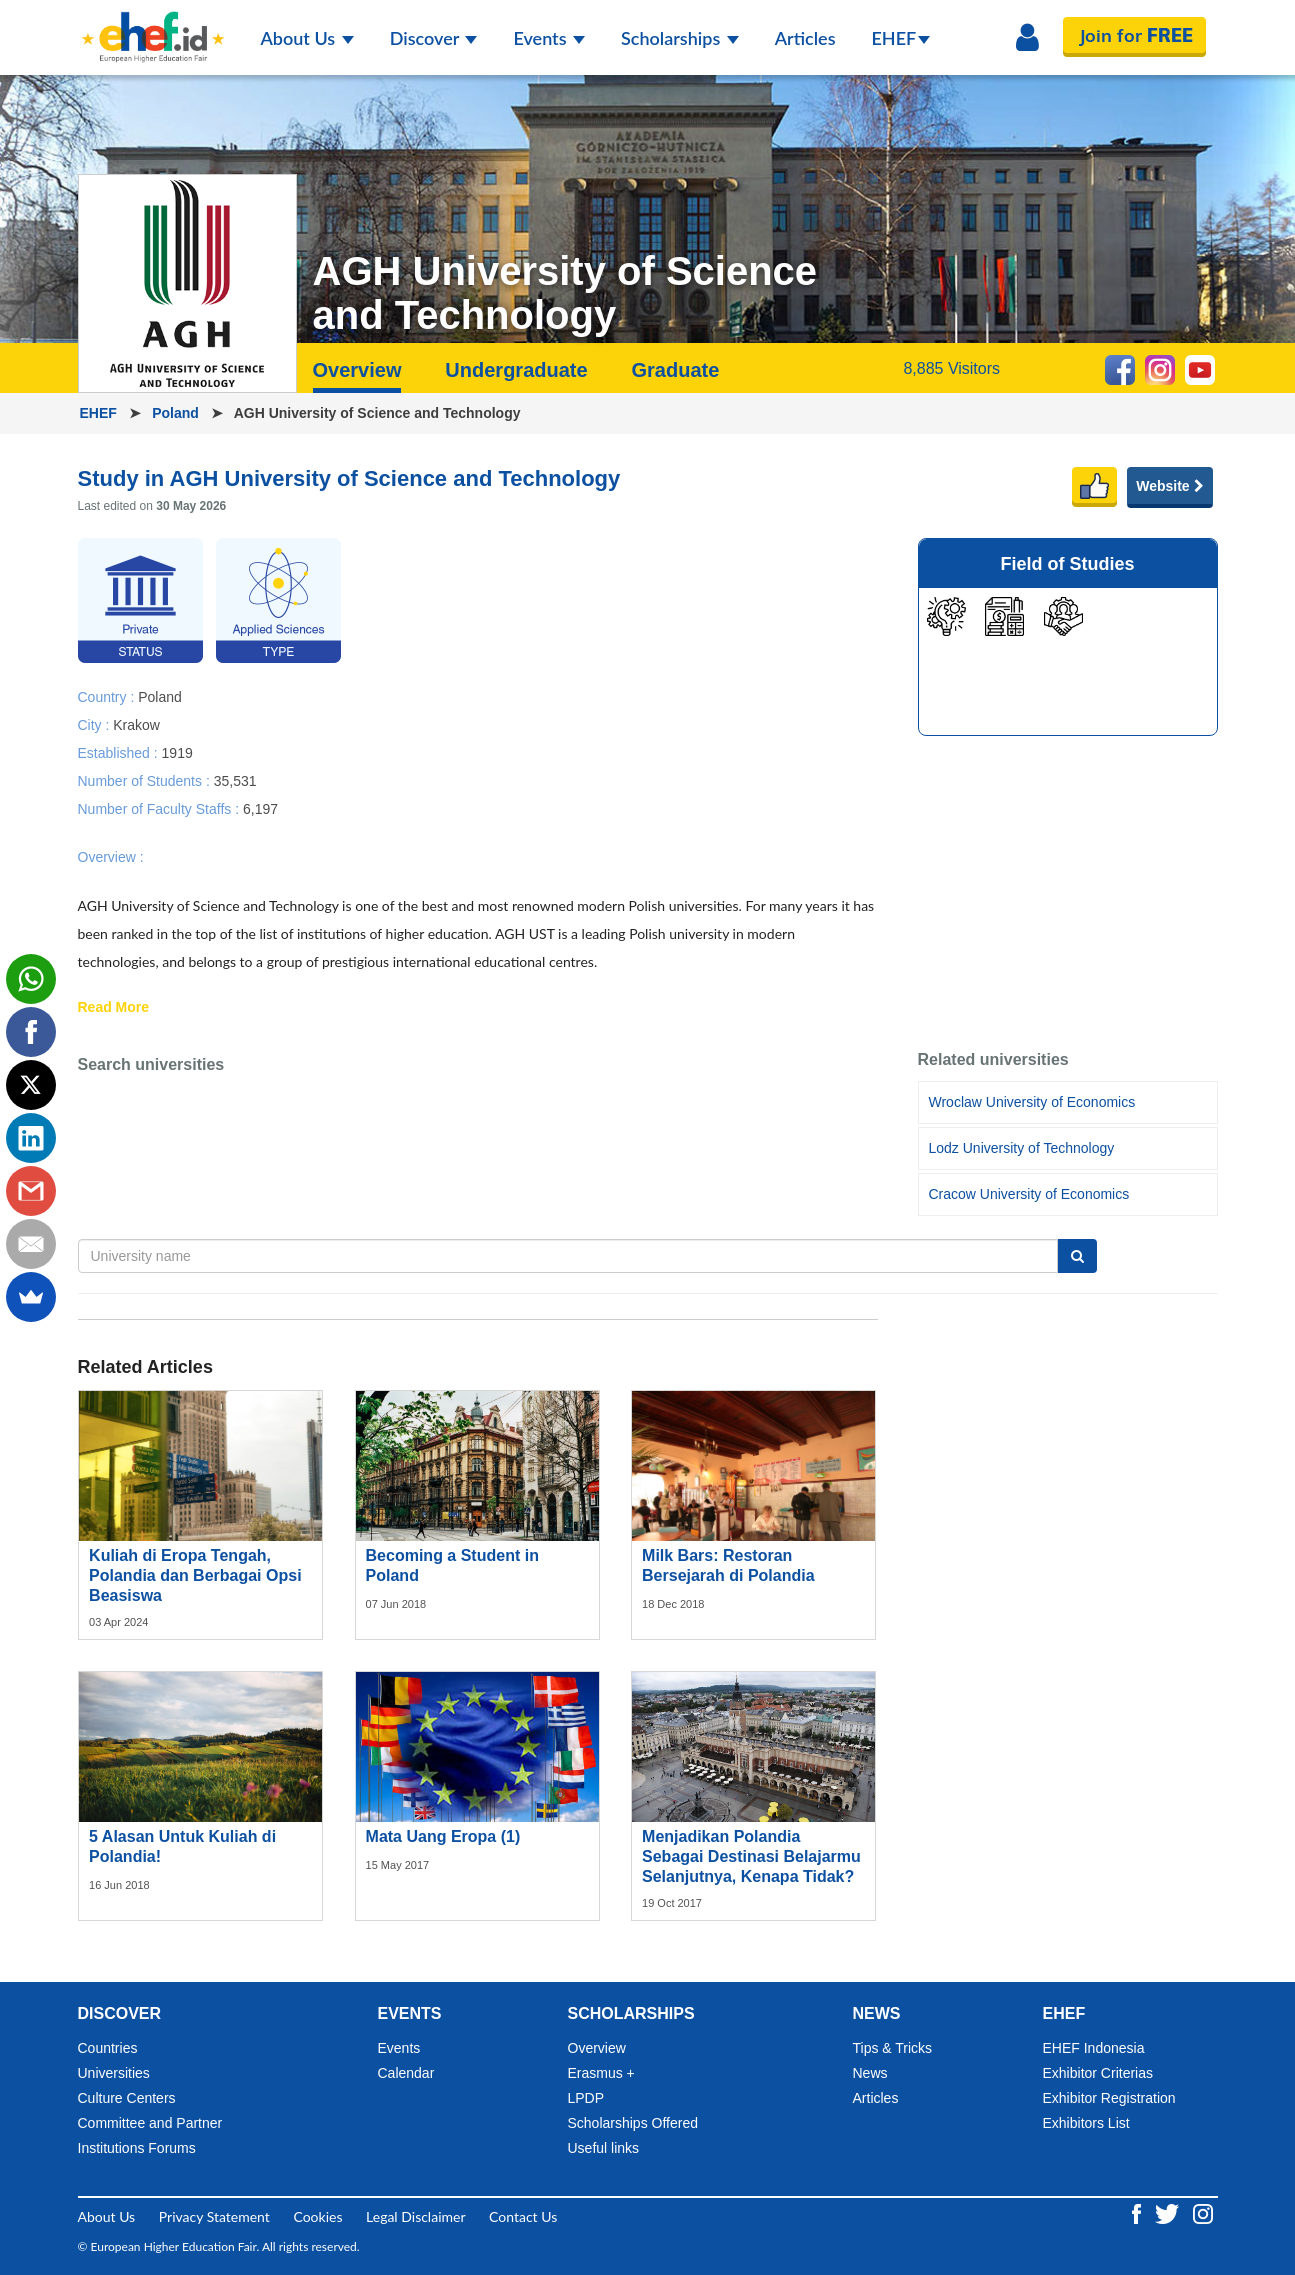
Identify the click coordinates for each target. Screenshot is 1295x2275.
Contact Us (523, 2216)
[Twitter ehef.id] (1169, 2212)
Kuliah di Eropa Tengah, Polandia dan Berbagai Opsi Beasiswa (195, 1575)
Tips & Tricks (893, 2048)
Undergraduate (516, 370)
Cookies (317, 2216)
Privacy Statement (214, 2216)
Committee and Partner (150, 2123)
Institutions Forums (137, 2148)
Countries (108, 2048)
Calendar (406, 2073)
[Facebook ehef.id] (1138, 2212)
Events (549, 38)
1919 (177, 752)
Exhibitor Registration (1109, 2098)
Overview (357, 370)
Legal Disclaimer (415, 2216)
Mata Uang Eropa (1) (443, 1836)
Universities (114, 2073)
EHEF (901, 38)
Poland (177, 413)
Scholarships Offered (633, 2123)
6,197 (260, 808)
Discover (434, 38)
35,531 (235, 780)
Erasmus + (601, 2073)
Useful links (604, 2148)
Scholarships (680, 38)
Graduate (675, 370)
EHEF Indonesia (1094, 2048)
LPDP (586, 2098)
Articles (805, 38)
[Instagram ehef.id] (1203, 2212)
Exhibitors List (1086, 2123)
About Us (307, 38)
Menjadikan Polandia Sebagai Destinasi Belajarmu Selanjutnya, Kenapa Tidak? (751, 1856)
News (870, 2073)
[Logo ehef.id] (153, 25)
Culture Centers (127, 2098)
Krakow (136, 724)
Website (1169, 486)
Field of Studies (1067, 564)
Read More (114, 1008)
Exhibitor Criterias (1098, 2073)
